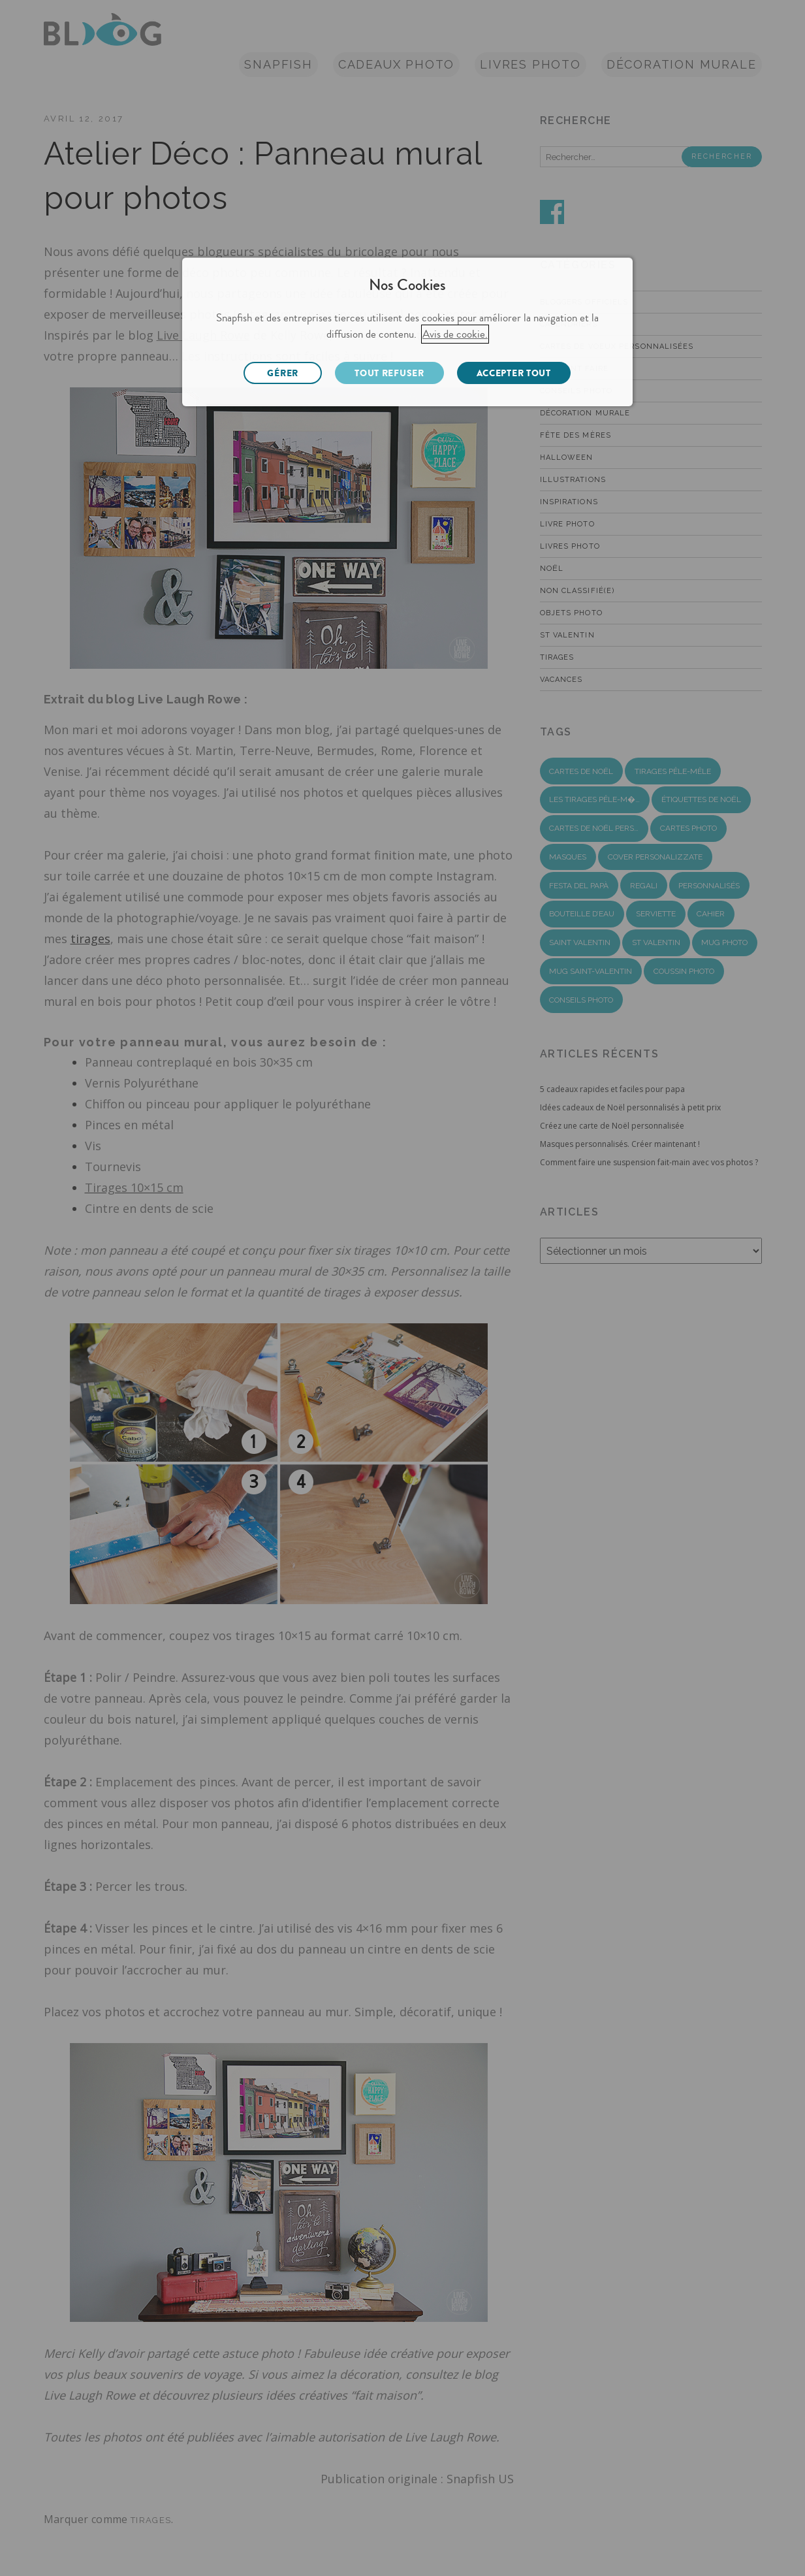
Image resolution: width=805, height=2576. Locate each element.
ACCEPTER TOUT (514, 373)
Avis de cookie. (455, 334)
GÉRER (282, 373)
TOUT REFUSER (389, 373)
